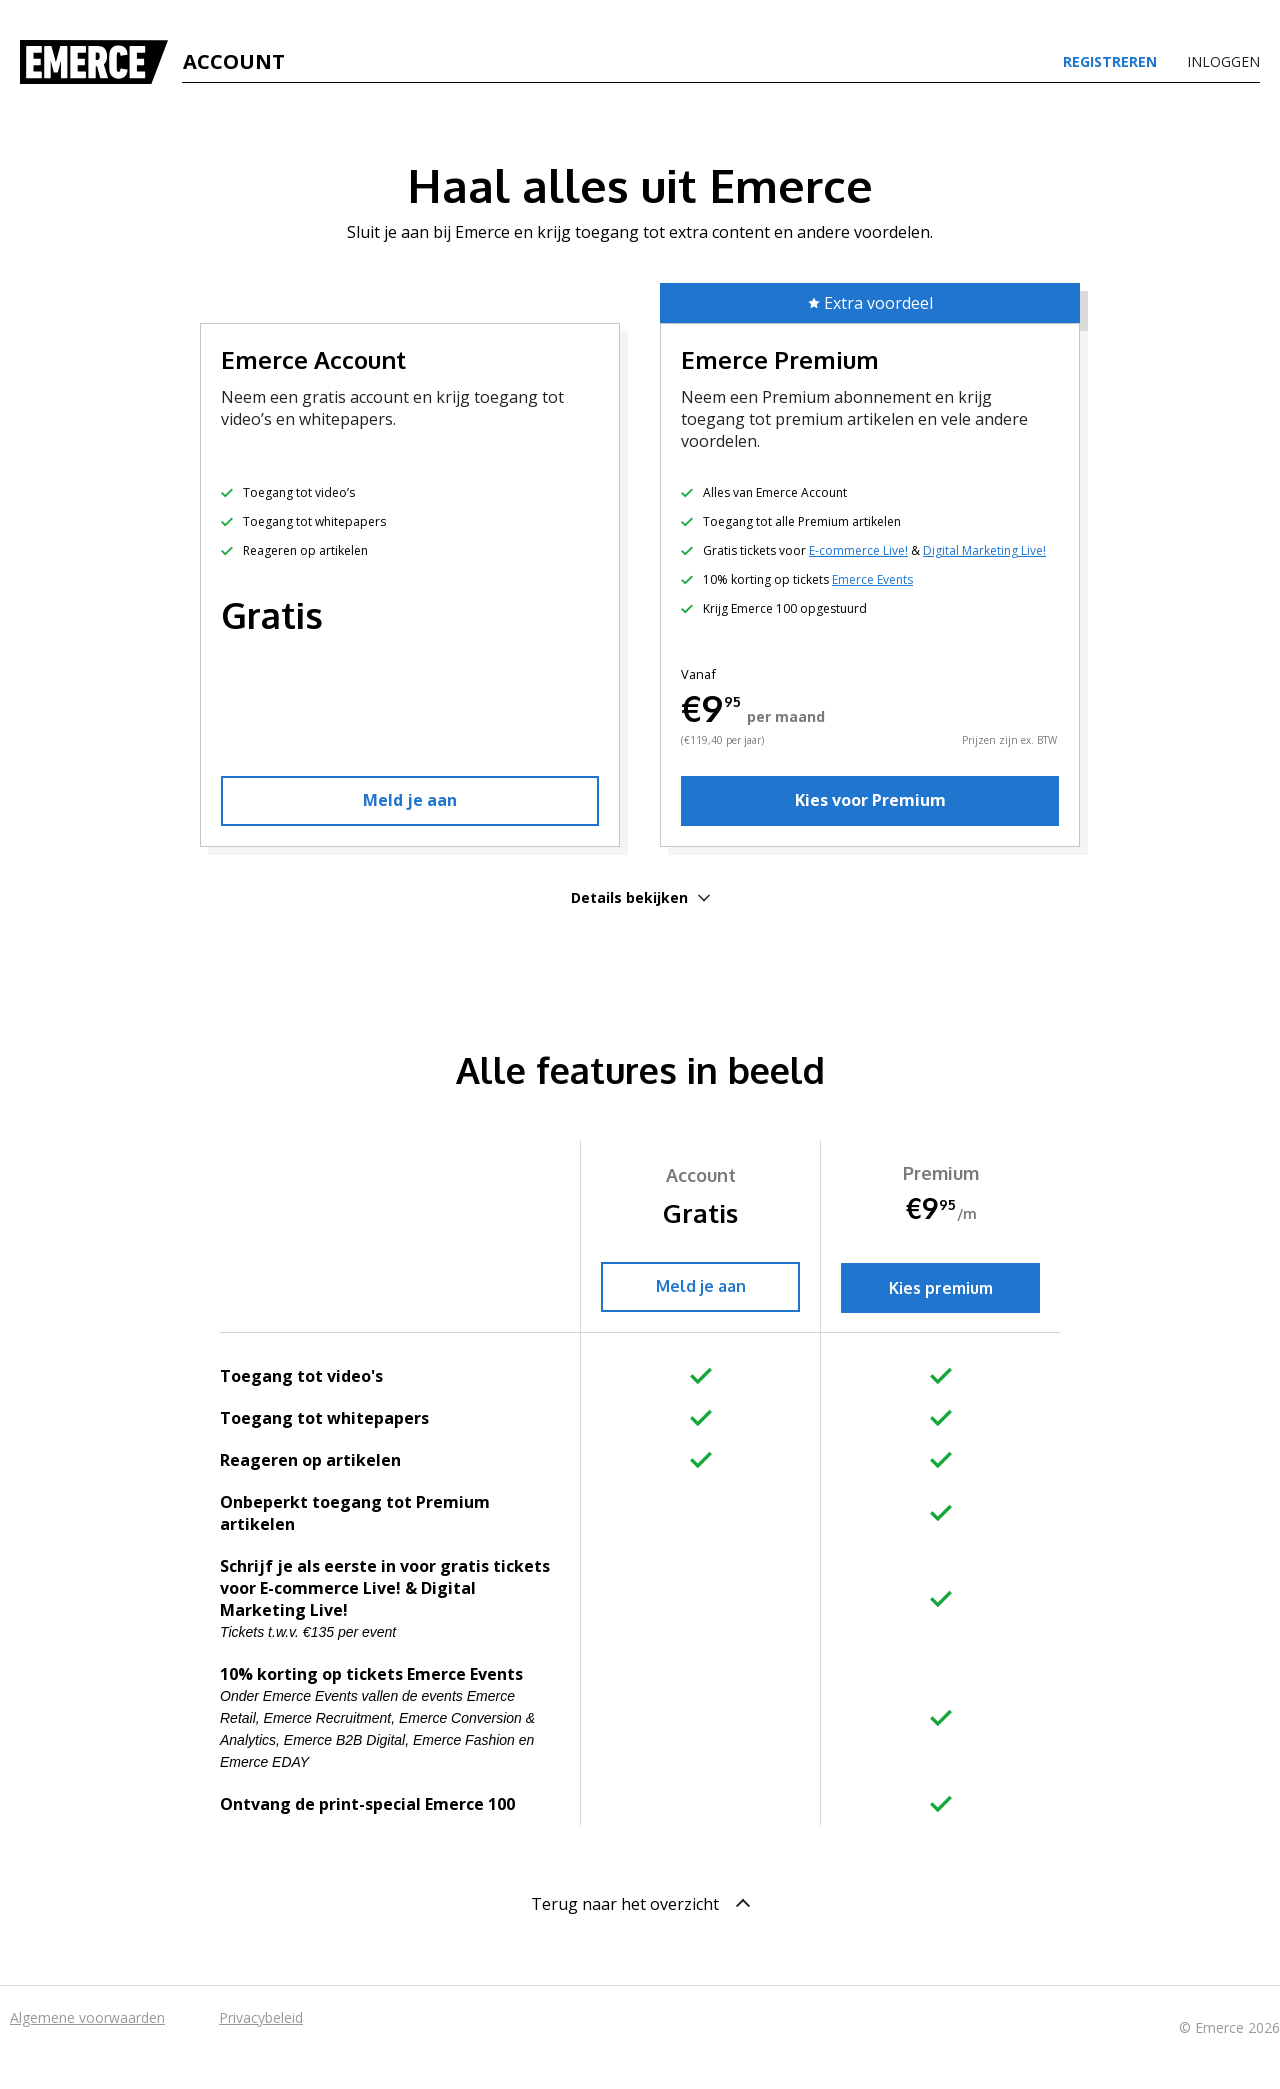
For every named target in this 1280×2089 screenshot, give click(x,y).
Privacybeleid (261, 2017)
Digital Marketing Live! (984, 550)
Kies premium (941, 1288)
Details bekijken (640, 897)
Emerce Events (872, 579)
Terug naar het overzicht (640, 1904)
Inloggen (1223, 62)
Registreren (1110, 62)
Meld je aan (410, 800)
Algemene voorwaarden (87, 2017)
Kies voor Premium (870, 800)
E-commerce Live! (858, 550)
